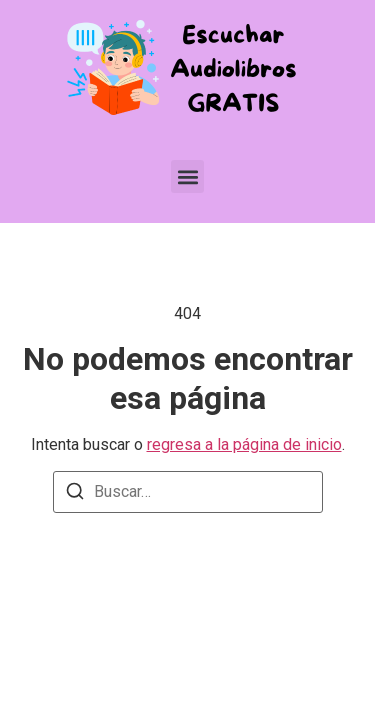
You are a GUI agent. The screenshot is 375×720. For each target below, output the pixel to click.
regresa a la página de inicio (244, 444)
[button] (187, 176)
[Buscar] (75, 494)
